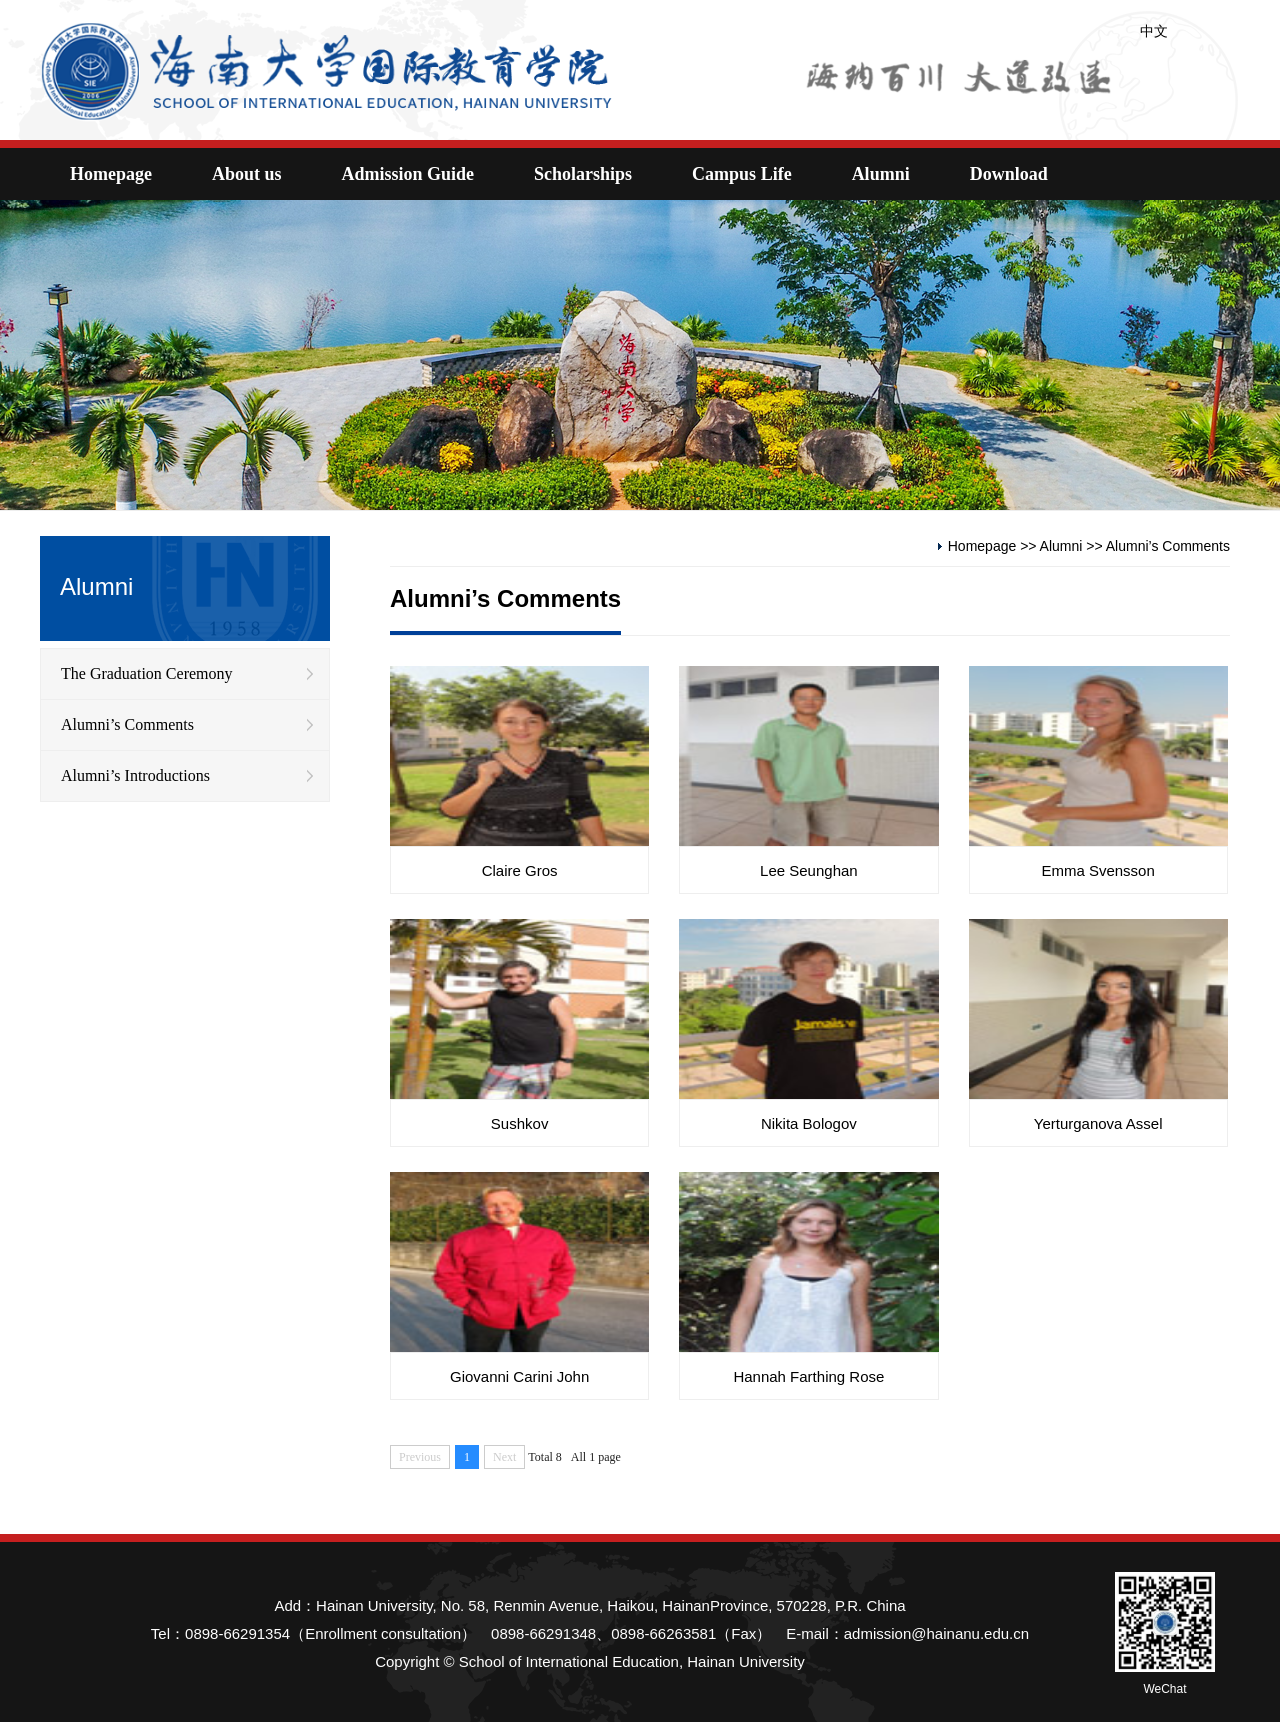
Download (1009, 174)
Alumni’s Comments (127, 724)
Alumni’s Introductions (135, 775)
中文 (1154, 31)
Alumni (881, 174)
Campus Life (742, 174)
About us (247, 174)
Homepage (111, 174)
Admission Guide (408, 174)
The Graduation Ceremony (147, 673)
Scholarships (583, 174)
